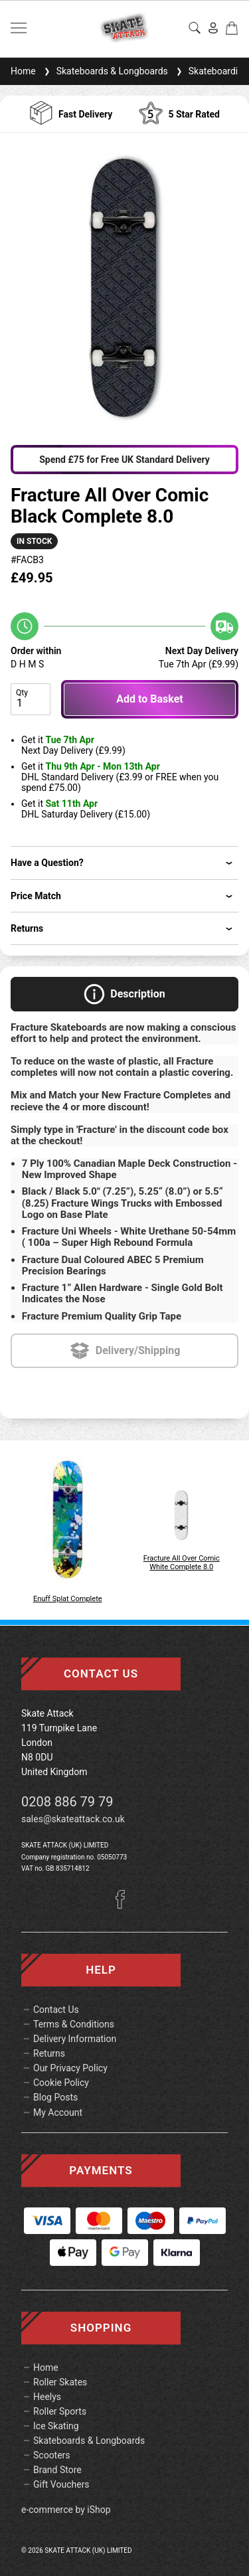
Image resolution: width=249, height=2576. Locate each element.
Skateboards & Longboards (104, 71)
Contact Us (56, 2009)
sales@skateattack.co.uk (73, 1819)
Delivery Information (74, 2038)
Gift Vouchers (61, 2484)
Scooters (51, 2455)
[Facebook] (125, 1905)
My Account (57, 2112)
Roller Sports (59, 2411)
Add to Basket (149, 699)
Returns (49, 2053)
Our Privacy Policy (70, 2068)
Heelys (47, 2396)
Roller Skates (60, 2382)
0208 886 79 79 (67, 1802)
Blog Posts (55, 2097)
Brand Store (57, 2469)
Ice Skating (56, 2426)
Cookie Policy (61, 2082)
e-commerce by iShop (66, 2509)
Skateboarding (210, 71)
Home (23, 71)
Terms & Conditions (73, 2024)
